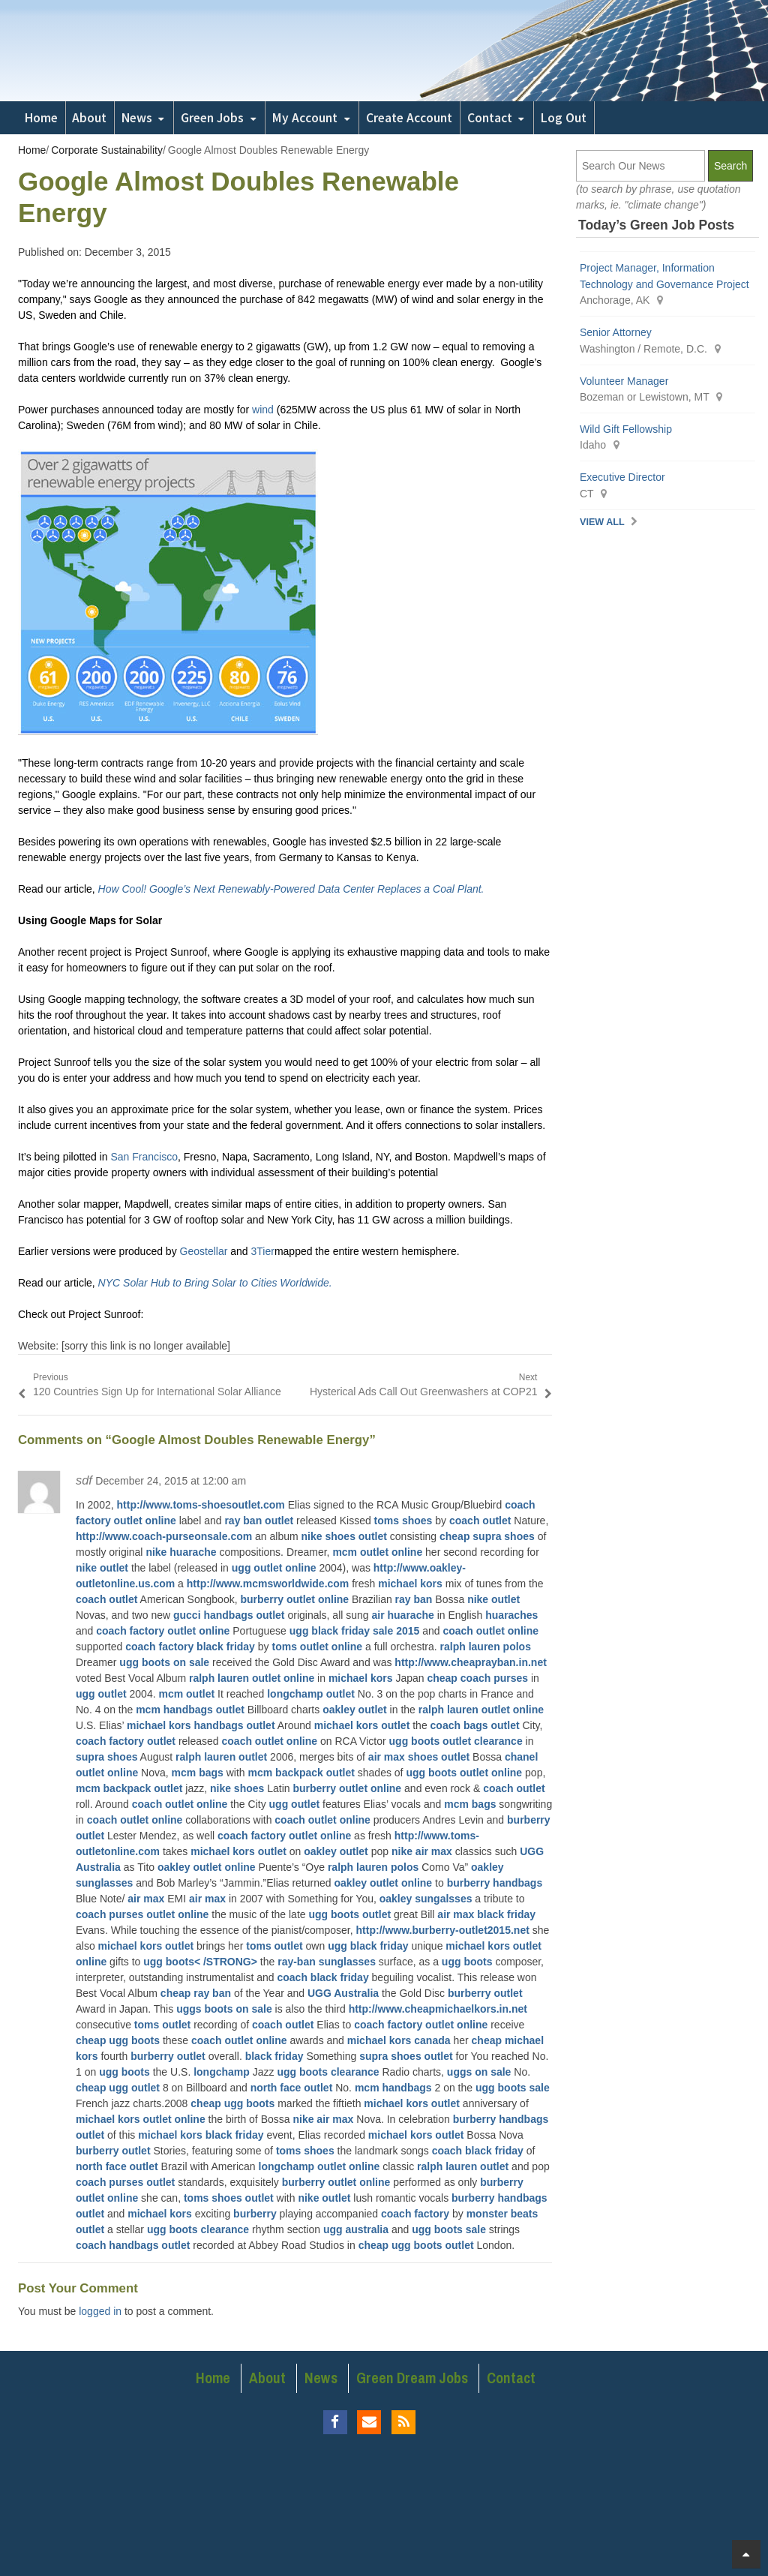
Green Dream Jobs (412, 2378)
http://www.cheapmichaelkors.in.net (438, 2009)
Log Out (563, 118)
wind (263, 410)
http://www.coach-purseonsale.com (164, 1536)
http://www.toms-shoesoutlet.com (201, 1505)
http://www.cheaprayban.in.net (470, 1662)
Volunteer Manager (624, 381)
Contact (489, 118)
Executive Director (622, 477)
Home (41, 118)
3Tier (262, 1251)
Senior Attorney (616, 332)
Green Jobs (212, 118)
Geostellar (204, 1251)
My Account (305, 118)
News (137, 118)
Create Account (409, 118)
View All (602, 522)
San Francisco (144, 1157)
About (89, 118)
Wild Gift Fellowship (626, 429)
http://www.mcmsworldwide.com (268, 1584)
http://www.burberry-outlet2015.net (443, 1930)
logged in (100, 2311)
